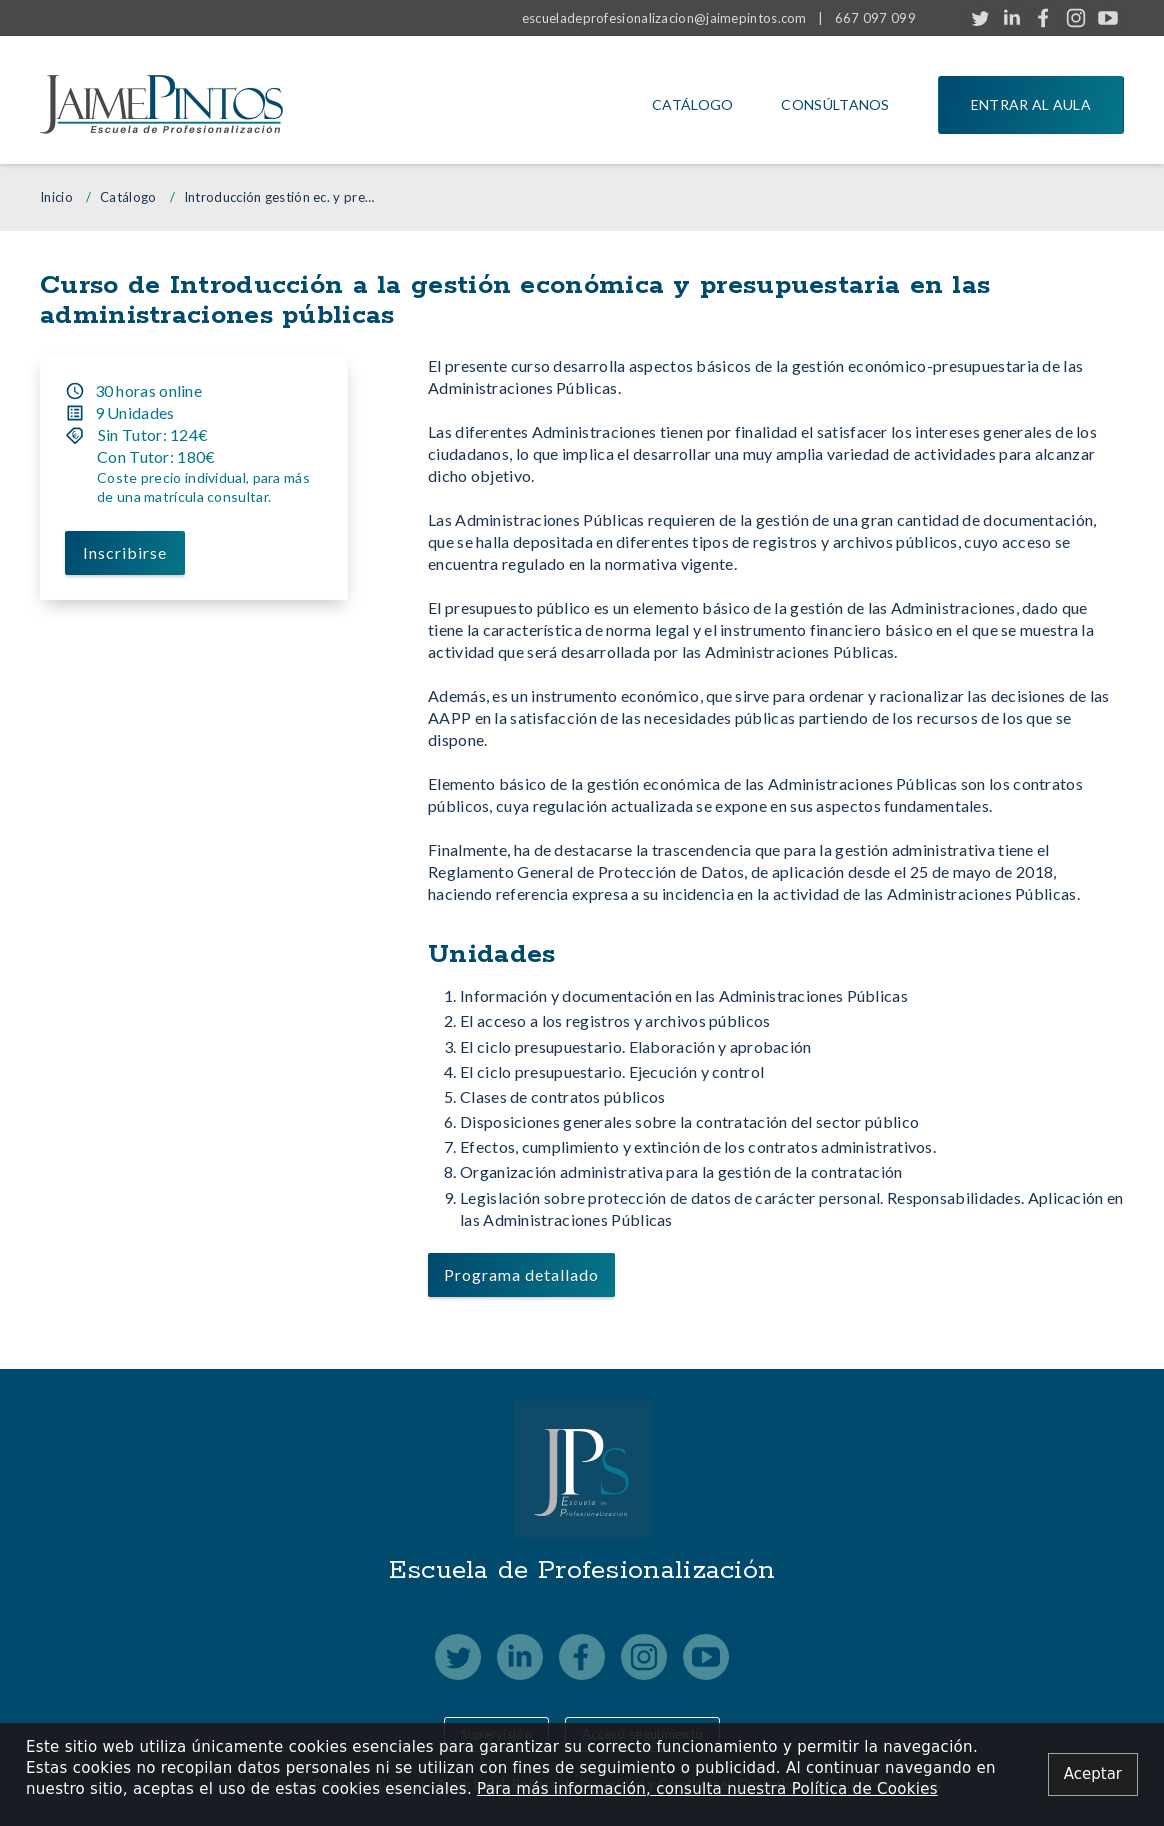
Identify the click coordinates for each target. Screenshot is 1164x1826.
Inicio (56, 197)
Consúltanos (835, 104)
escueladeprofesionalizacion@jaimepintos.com (664, 18)
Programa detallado (521, 1274)
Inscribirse (125, 551)
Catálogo (692, 104)
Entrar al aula (1031, 104)
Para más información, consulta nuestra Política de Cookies (707, 1789)
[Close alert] (1093, 1774)
